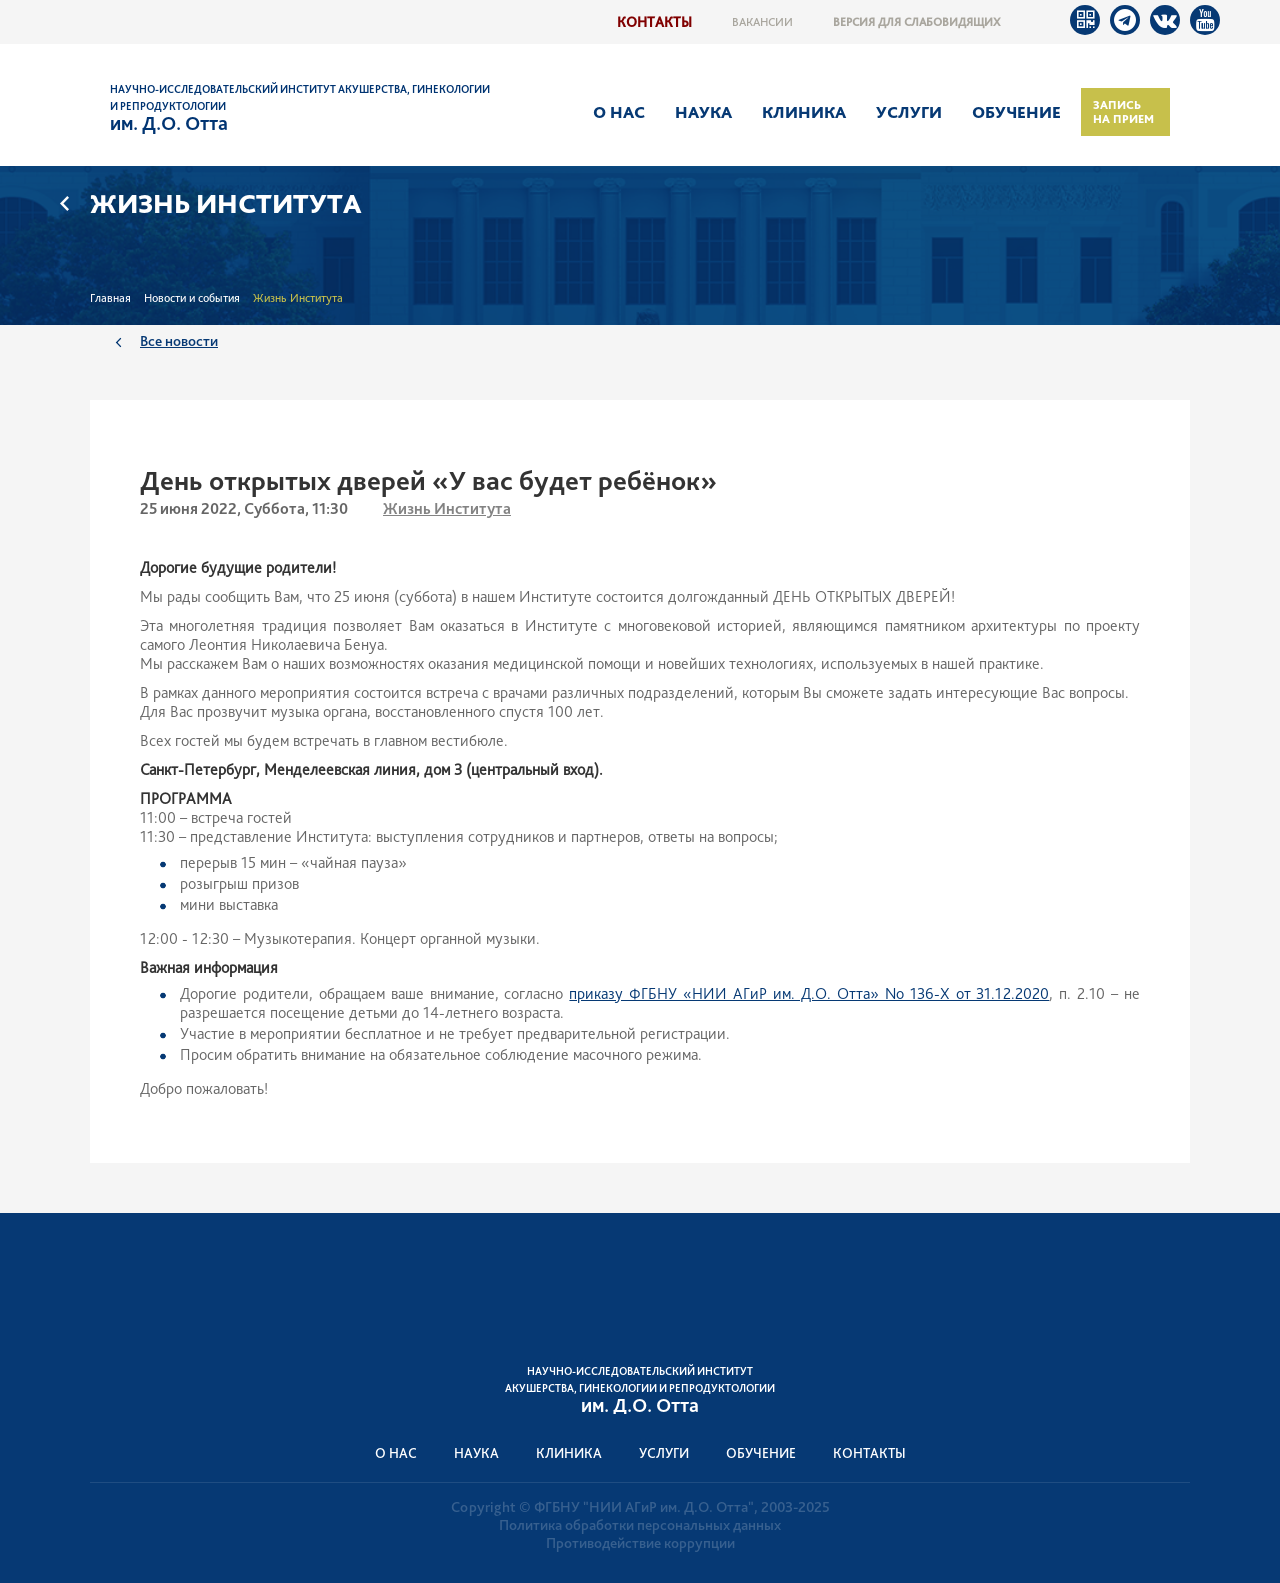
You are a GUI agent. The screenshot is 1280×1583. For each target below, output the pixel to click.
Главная (110, 298)
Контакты (654, 21)
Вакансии (762, 22)
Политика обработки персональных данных (640, 1525)
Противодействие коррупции (640, 1543)
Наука (703, 112)
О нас (619, 112)
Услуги (909, 112)
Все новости (179, 340)
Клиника (804, 112)
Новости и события (192, 298)
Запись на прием (1123, 112)
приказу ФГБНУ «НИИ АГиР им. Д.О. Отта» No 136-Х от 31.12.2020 (809, 993)
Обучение (1016, 112)
